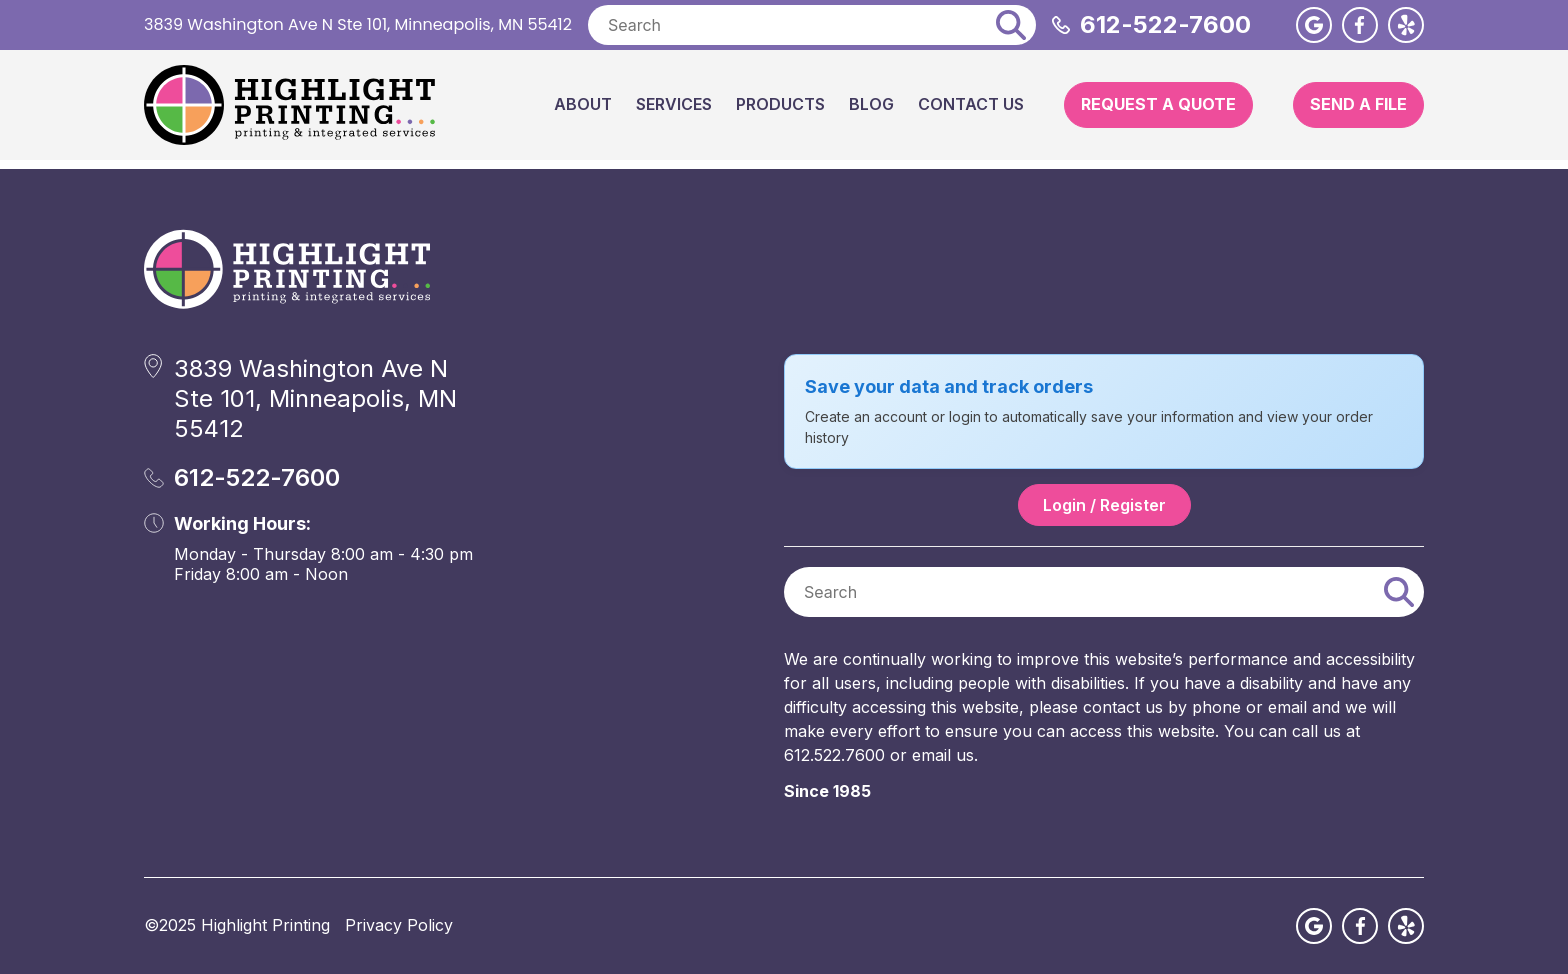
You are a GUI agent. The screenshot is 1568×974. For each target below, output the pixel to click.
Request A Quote (1158, 104)
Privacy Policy (399, 925)
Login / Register (1104, 505)
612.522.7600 (834, 755)
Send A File (1358, 104)
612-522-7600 (1165, 24)
